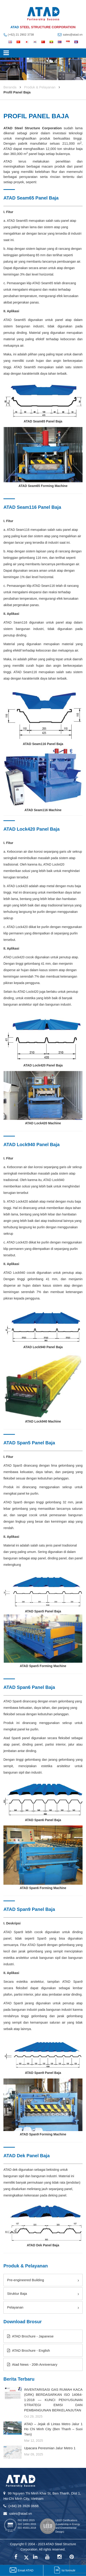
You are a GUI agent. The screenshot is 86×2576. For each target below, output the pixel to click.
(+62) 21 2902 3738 (21, 34)
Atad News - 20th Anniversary (32, 2364)
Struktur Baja (43, 2294)
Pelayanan (43, 2307)
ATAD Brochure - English (28, 2350)
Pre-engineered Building (43, 2280)
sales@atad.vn (73, 34)
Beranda (10, 87)
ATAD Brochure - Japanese (30, 2336)
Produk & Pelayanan (39, 87)
